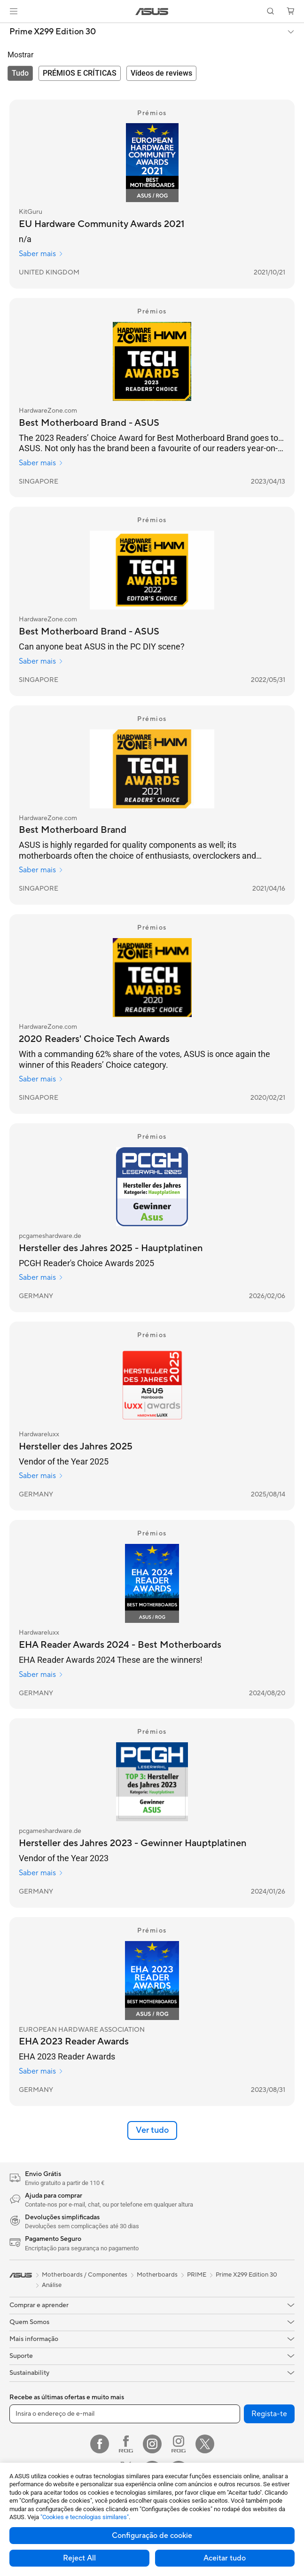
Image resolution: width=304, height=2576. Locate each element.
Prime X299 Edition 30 (52, 32)
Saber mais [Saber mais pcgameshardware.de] (41, 1277)
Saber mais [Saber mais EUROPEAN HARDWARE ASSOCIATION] (41, 2071)
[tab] (20, 73)
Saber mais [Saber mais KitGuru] (41, 253)
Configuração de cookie (152, 2535)
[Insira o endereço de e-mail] (124, 2413)
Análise (52, 2285)
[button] (13, 11)
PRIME (196, 2274)
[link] (152, 11)
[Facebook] (99, 2444)
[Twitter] (204, 2444)
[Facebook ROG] (126, 2444)
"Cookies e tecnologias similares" (84, 2517)
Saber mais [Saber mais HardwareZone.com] (41, 463)
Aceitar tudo (224, 2558)
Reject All (79, 2558)
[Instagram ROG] (178, 2444)
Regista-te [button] (269, 2414)
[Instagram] (152, 2444)
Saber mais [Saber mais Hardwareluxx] (41, 1475)
